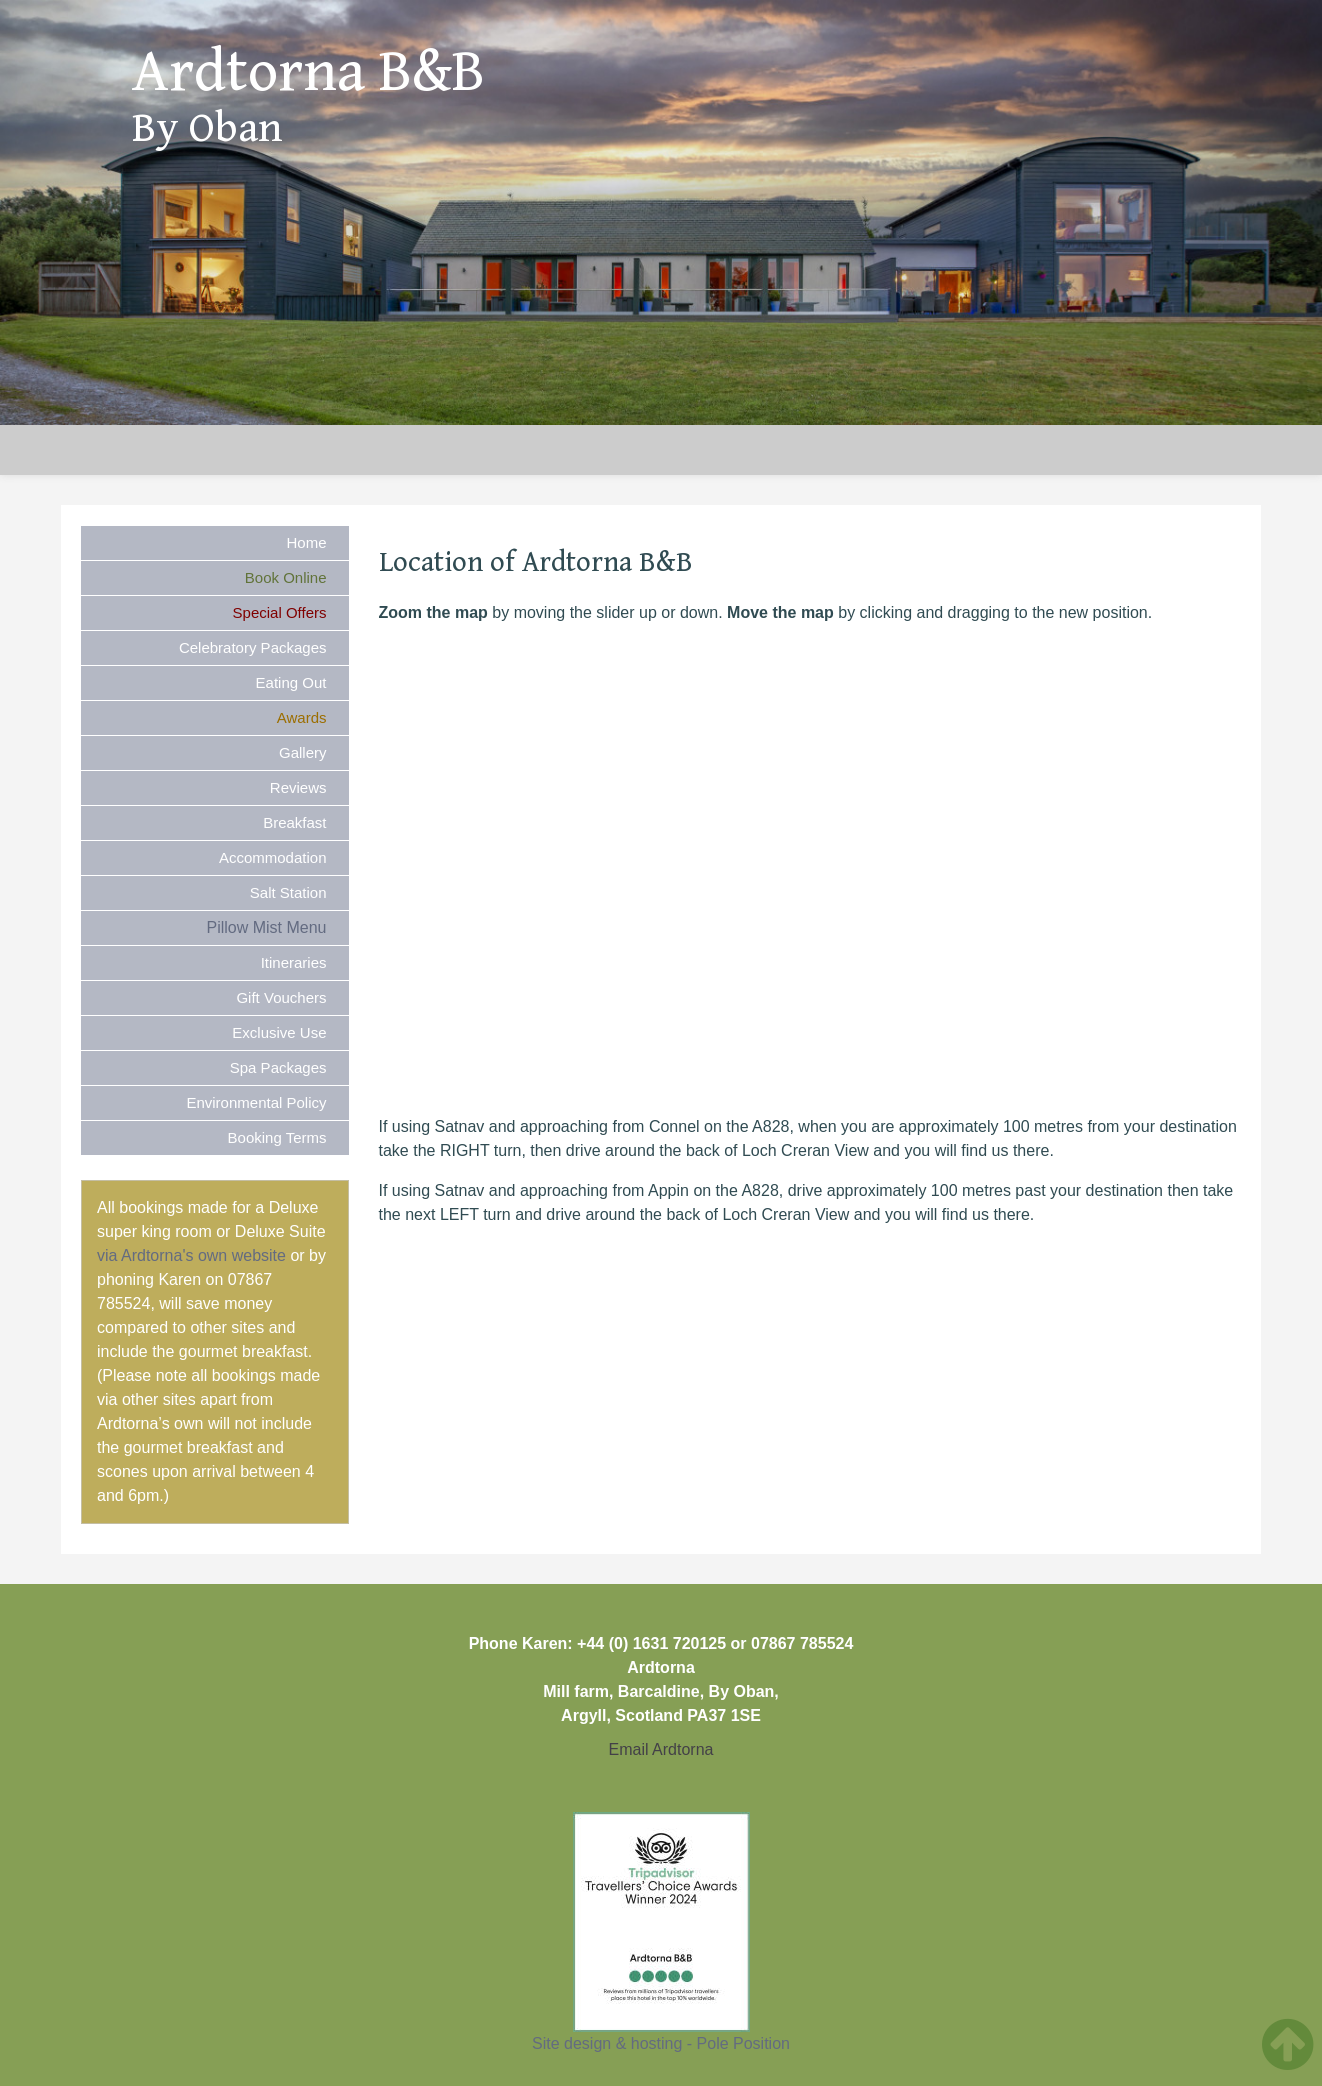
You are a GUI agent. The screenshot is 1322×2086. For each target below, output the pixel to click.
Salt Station (288, 892)
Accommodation (273, 857)
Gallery (303, 752)
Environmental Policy (256, 1102)
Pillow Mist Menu (266, 927)
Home (306, 542)
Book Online (286, 577)
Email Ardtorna (661, 1749)
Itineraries (294, 962)
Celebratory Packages (253, 647)
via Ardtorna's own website (191, 1255)
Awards (302, 717)
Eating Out (291, 682)
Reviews (298, 787)
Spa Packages (278, 1067)
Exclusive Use (279, 1032)
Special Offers (280, 612)
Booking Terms (277, 1137)
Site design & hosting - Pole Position (661, 2043)
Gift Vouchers (281, 997)
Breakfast (294, 822)
